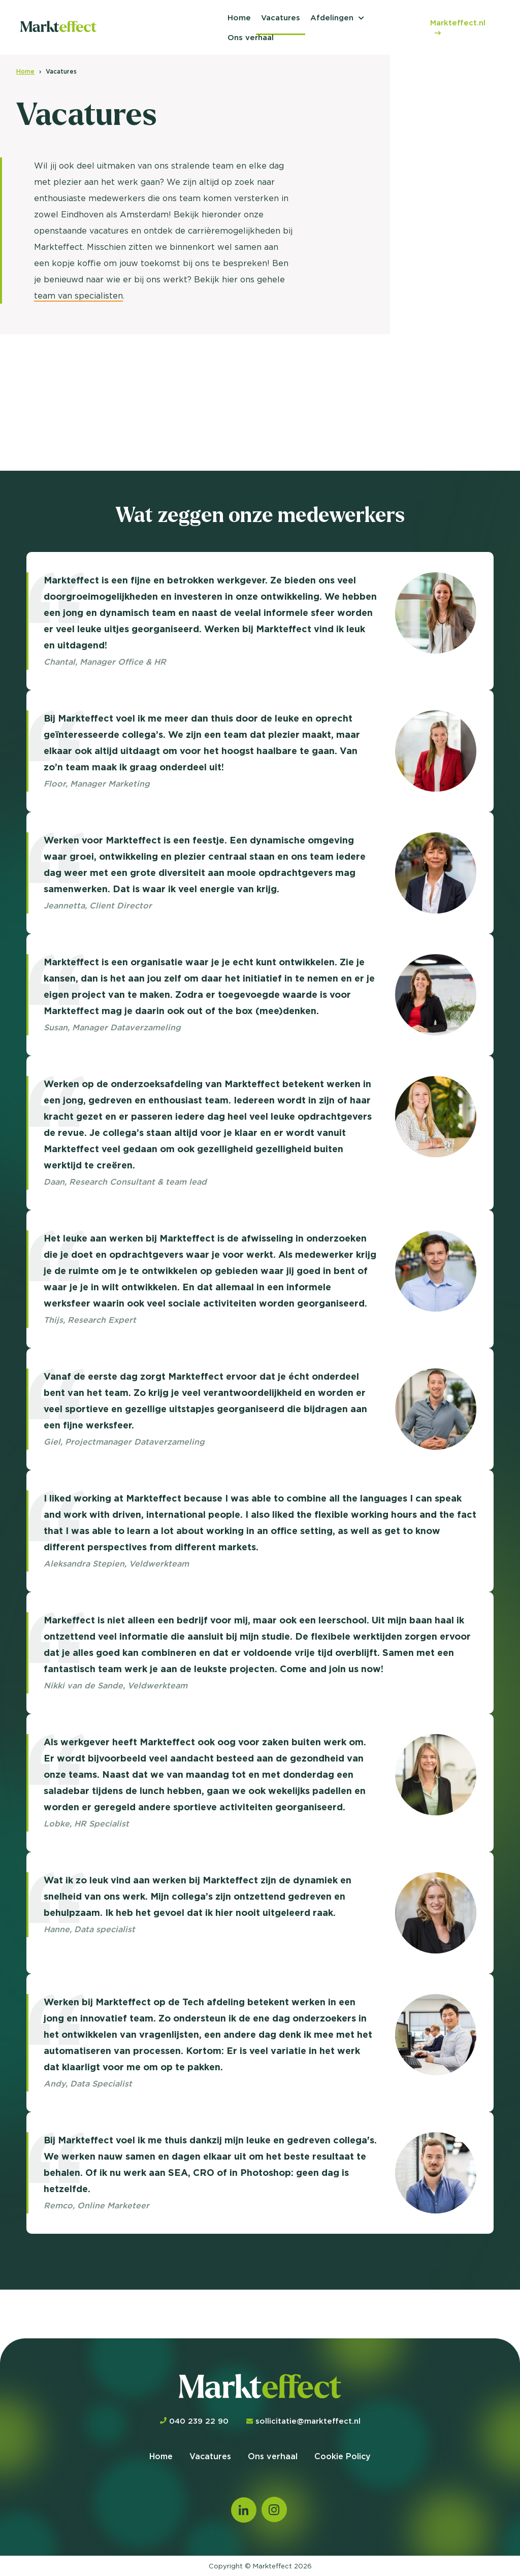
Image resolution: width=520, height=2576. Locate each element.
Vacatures (280, 17)
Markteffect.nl (457, 27)
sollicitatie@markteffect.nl (303, 2421)
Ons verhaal (251, 37)
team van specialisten (78, 295)
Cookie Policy (342, 2456)
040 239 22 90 (194, 2421)
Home (239, 17)
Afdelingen (331, 17)
